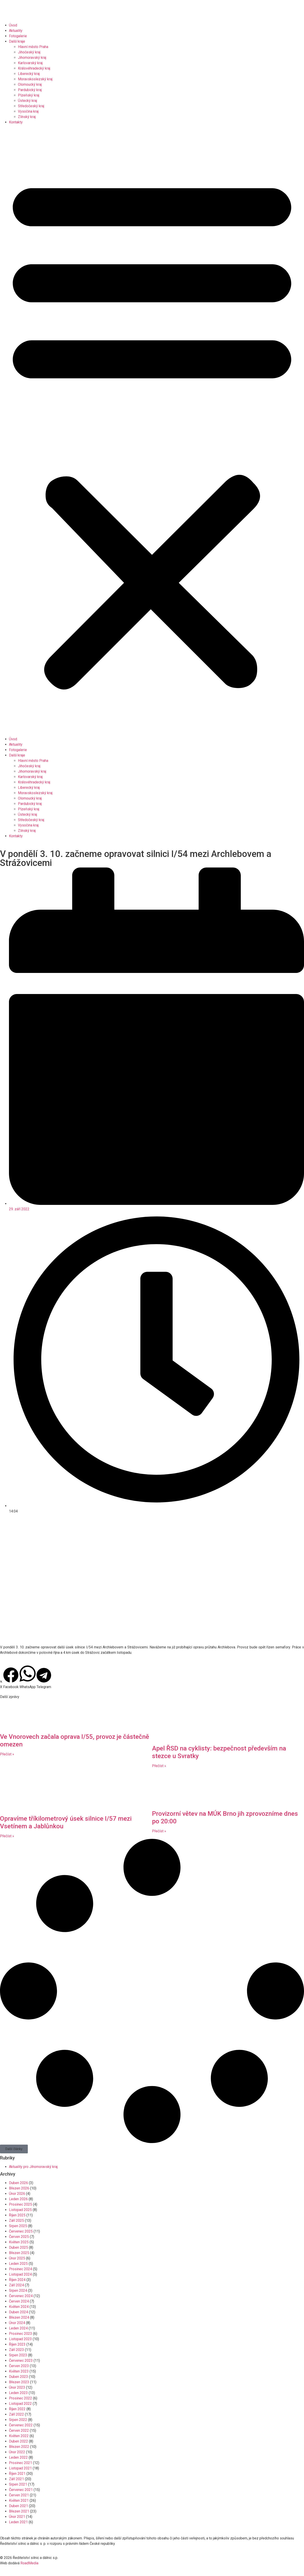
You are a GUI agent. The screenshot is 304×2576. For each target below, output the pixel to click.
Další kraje (17, 41)
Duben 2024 (18, 2312)
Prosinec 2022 (20, 2398)
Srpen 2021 (18, 2484)
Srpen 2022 (18, 2420)
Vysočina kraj (28, 111)
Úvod (13, 25)
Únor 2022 (17, 2452)
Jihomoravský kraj (32, 57)
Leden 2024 (18, 2328)
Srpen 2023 (18, 2355)
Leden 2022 (18, 2457)
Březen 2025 (19, 2253)
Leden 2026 (18, 2199)
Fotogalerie (18, 36)
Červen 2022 (19, 2430)
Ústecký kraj (27, 100)
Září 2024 (16, 2285)
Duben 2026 (18, 2183)
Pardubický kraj (30, 90)
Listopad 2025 (20, 2210)
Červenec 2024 (21, 2296)
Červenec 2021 (21, 2490)
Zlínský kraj (27, 117)
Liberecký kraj (29, 74)
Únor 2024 (17, 2323)
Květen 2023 (19, 2371)
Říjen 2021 (17, 2473)
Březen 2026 (19, 2188)
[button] (152, 430)
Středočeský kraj (31, 106)
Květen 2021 (19, 2500)
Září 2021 (16, 2479)
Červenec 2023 (21, 2360)
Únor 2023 (17, 2387)
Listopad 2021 (20, 2468)
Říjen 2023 (17, 2344)
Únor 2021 (17, 2517)
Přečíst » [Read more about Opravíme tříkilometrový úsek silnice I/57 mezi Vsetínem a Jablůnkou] (7, 1836)
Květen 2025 (19, 2242)
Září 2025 (16, 2220)
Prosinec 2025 (20, 2204)
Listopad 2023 (20, 2339)
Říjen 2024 (17, 2280)
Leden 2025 (18, 2263)
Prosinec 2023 (20, 2333)
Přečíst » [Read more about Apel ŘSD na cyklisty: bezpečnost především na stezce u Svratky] (159, 1766)
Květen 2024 (19, 2307)
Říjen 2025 (17, 2215)
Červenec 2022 (21, 2425)
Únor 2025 (17, 2258)
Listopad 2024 (20, 2274)
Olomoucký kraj (30, 84)
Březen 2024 (19, 2317)
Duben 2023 (18, 2377)
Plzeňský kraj (28, 95)
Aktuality (15, 30)
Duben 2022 (18, 2441)
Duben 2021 (18, 2506)
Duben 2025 (18, 2247)
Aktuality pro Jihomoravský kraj (33, 2167)
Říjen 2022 (17, 2409)
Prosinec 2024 (20, 2269)
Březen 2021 (19, 2511)
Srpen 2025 (18, 2226)
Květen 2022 (19, 2436)
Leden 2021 (18, 2522)
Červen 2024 (19, 2301)
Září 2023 (16, 2350)
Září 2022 (16, 2414)
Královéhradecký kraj (34, 68)
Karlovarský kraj (30, 63)
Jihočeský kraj (29, 52)
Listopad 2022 (20, 2403)
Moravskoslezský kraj (35, 79)
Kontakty (16, 122)
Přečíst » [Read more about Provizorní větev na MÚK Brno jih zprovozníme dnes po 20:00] (159, 1831)
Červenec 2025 (21, 2231)
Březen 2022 (19, 2447)
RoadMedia (29, 2563)
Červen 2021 (19, 2495)
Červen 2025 (19, 2237)
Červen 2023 (19, 2366)
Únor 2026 (17, 2193)
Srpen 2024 (18, 2290)
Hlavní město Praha (33, 47)
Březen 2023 (19, 2382)
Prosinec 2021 (20, 2463)
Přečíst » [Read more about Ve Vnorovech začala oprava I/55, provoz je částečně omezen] (7, 1754)
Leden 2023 (18, 2393)
